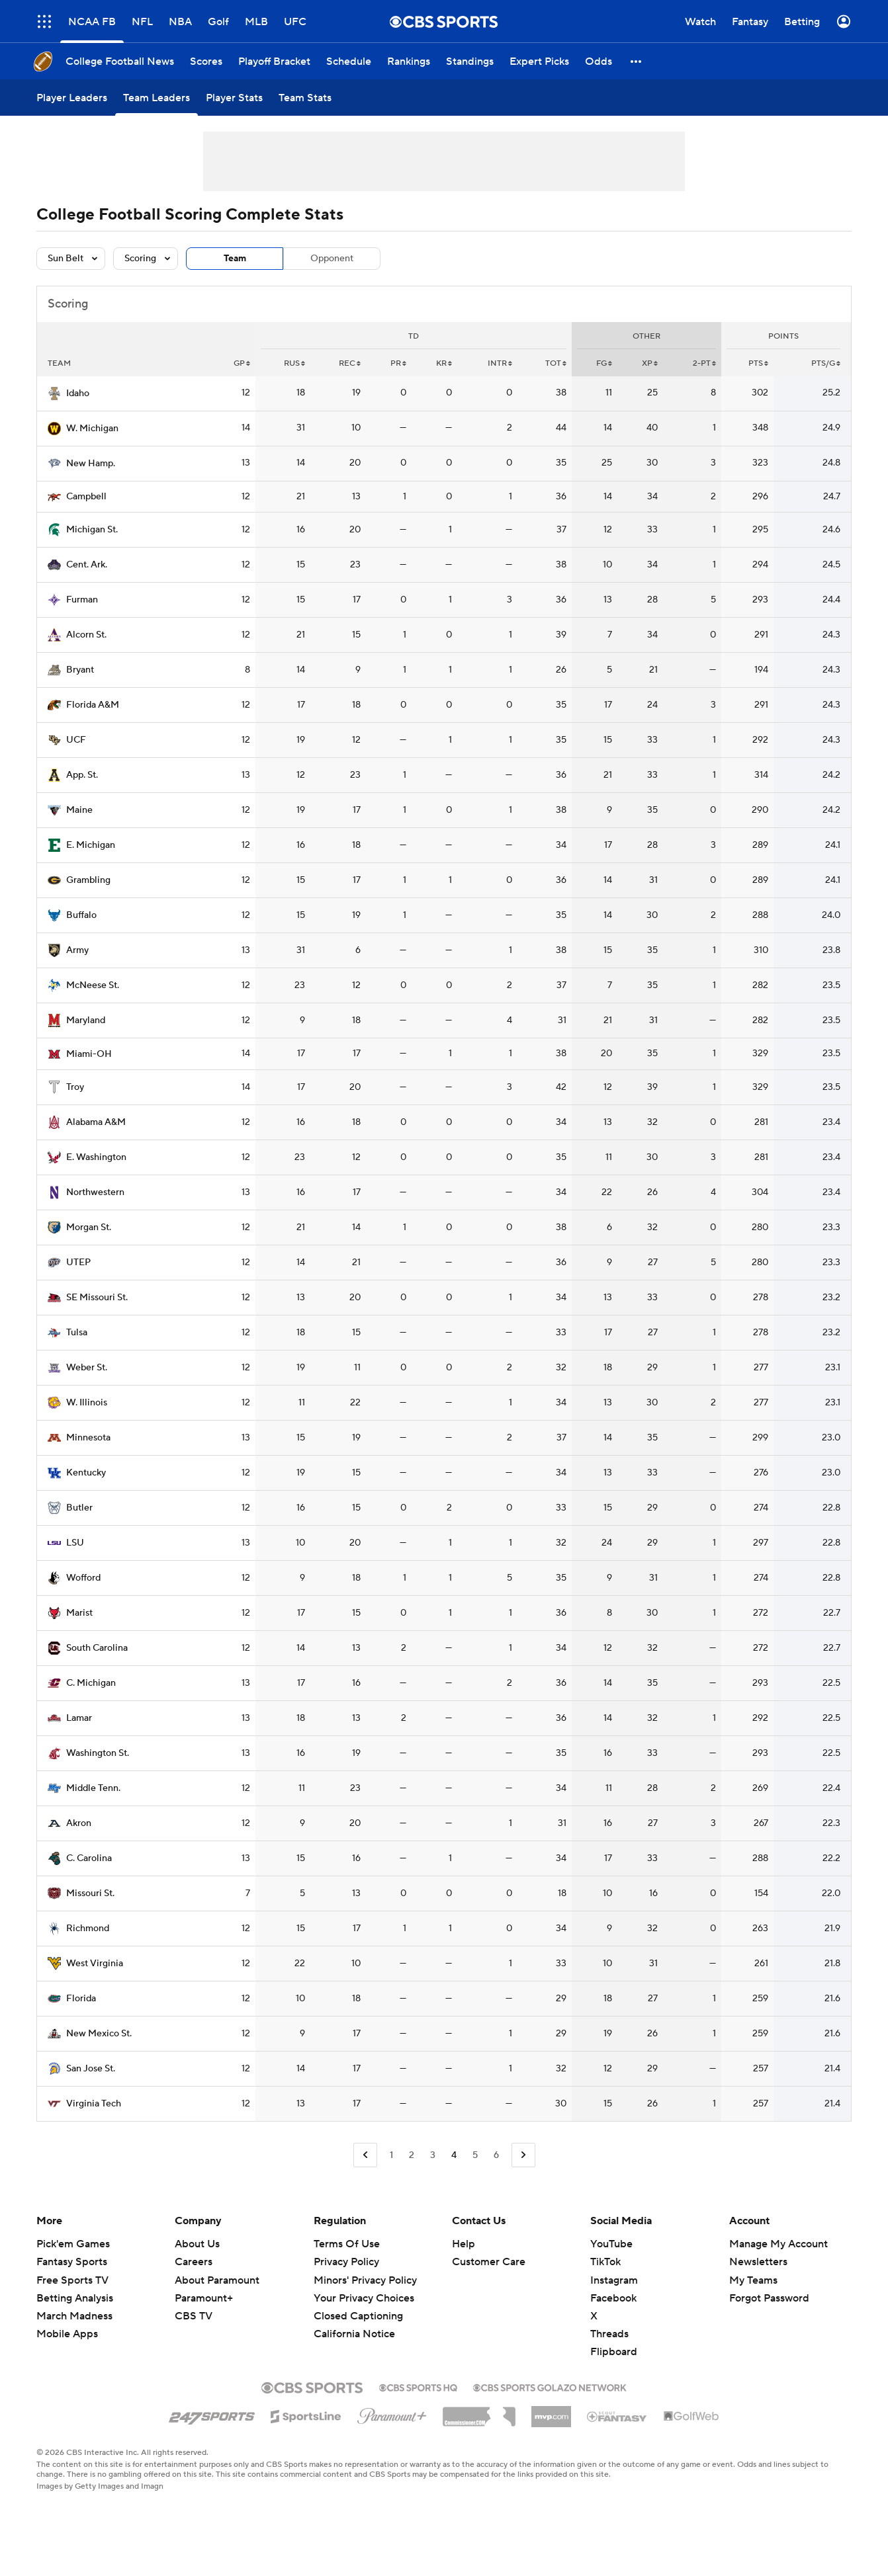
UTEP (78, 1262)
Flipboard (613, 2351)
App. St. (82, 775)
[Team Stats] (305, 97)
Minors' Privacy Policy (365, 2280)
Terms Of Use (347, 2244)
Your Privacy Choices (364, 2298)
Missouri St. (90, 1893)
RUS (294, 363)
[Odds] (598, 61)
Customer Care (488, 2261)
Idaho (77, 393)
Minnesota (88, 1438)
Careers (193, 2261)
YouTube (611, 2244)
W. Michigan (92, 429)
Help (463, 2244)
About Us (197, 2244)
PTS (758, 363)
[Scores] (206, 61)
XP (650, 363)
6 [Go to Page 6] (496, 2155)
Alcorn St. (86, 635)
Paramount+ (204, 2298)
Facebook (613, 2298)
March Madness (74, 2316)
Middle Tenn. (93, 1788)
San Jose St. (90, 2069)
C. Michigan (91, 1683)
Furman (82, 600)
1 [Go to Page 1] (391, 2155)
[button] (636, 61)
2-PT (704, 363)
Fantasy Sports (71, 2261)
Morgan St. (88, 1227)
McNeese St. (92, 985)
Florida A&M (92, 705)
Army (77, 950)
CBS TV (193, 2316)
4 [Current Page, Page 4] (454, 2155)
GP (242, 363)
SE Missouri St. (97, 1298)
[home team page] (54, 393)
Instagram (614, 2280)
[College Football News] (120, 61)
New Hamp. (90, 464)
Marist (79, 1613)
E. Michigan (90, 845)
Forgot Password (769, 2298)
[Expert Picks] (539, 61)
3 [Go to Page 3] (432, 2155)
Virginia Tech (93, 2104)
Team (235, 259)
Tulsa (76, 1333)
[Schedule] (348, 61)
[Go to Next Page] (523, 2155)
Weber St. (86, 1368)
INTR (500, 363)
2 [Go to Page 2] (411, 2155)
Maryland (85, 1020)
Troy (75, 1087)
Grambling (88, 880)
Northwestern (95, 1192)
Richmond (87, 1928)
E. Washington (96, 1157)
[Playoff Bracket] (274, 61)
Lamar (79, 1718)
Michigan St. (92, 530)
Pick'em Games (73, 2244)
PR (398, 363)
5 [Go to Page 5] (475, 2155)
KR (444, 363)
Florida (81, 1999)
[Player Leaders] (71, 97)
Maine (79, 810)
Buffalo (81, 915)
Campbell (86, 497)
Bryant (80, 670)
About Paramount (217, 2280)
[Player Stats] (234, 97)
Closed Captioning (358, 2316)
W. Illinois (86, 1403)
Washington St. (97, 1753)
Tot (555, 363)
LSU (75, 1543)
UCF (76, 740)
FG (604, 363)
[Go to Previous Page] (365, 2155)
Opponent (331, 259)
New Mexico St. (99, 2034)
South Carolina (97, 1648)
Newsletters (758, 2261)
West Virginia (94, 1964)
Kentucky (86, 1473)
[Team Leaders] (156, 97)
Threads (609, 2334)
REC (350, 363)
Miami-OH (89, 1054)
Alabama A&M (96, 1122)
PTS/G (825, 363)
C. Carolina (89, 1858)
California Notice (354, 2334)
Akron (78, 1823)
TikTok (605, 2261)
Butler (79, 1508)
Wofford (83, 1578)
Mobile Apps (67, 2334)
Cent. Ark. (86, 565)
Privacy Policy (346, 2261)
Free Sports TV (72, 2280)
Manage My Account (778, 2244)
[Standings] (470, 61)
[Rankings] (408, 61)
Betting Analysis (74, 2298)
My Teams (753, 2280)
